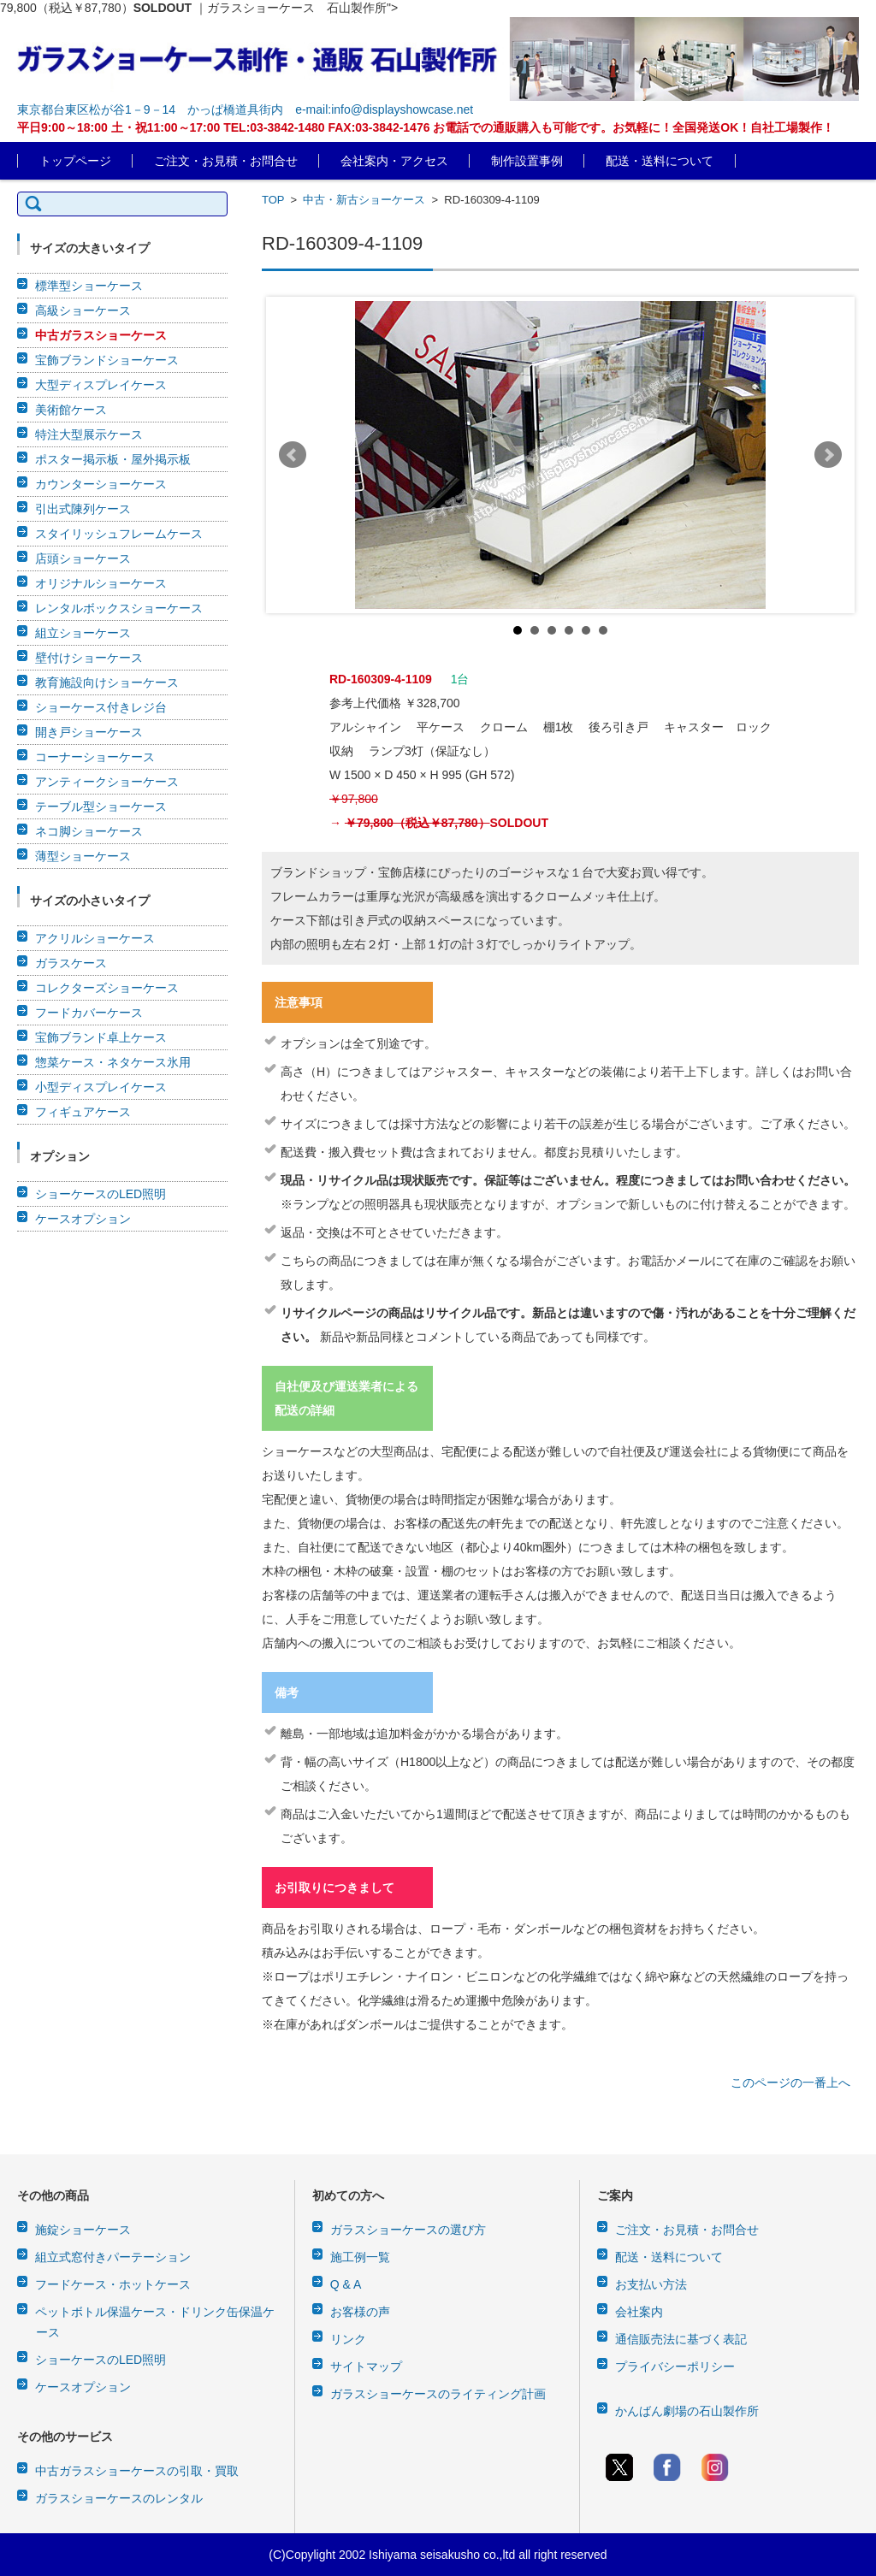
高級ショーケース (83, 310)
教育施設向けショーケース (107, 682)
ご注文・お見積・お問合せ (226, 161)
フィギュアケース (83, 1112)
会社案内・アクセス (394, 161)
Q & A (346, 2284)
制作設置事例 (527, 161)
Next (828, 455)
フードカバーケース (89, 1012)
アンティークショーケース (107, 782)
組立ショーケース (83, 633)
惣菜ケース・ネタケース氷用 (113, 1062)
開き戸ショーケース (89, 732)
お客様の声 (360, 2312)
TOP (273, 199)
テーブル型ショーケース (101, 806)
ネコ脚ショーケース (89, 831)
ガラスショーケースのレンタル (119, 2498)
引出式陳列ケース (83, 509)
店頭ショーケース (83, 558)
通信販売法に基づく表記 (681, 2339)
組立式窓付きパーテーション (113, 2257)
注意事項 (299, 1002)
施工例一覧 (360, 2257)
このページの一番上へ (790, 2082)
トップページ (75, 161)
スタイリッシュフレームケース (119, 534)
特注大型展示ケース (89, 434)
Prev (292, 455)
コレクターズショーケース (107, 988)
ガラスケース (71, 963)
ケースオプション (83, 1219)
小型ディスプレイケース (101, 1087)
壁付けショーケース (89, 658)
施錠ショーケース (83, 2229)
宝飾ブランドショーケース (107, 360)
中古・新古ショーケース (364, 199)
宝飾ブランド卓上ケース (101, 1037)
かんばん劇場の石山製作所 (687, 2411)
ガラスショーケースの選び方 (408, 2229)
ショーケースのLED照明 (100, 1194)
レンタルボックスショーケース (119, 608)
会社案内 (639, 2312)
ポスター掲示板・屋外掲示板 (113, 459)
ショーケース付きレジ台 (101, 707)
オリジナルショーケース (101, 583)
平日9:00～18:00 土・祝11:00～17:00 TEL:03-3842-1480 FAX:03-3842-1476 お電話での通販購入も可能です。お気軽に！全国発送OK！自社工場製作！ (425, 127)
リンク (348, 2339)
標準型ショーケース (89, 285)
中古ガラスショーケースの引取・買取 (137, 2471)
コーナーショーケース (95, 757)
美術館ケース (71, 410)
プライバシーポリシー (675, 2366)
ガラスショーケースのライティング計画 (438, 2394)
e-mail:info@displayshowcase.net (384, 109)
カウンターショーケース (101, 484)
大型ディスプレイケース (101, 385)
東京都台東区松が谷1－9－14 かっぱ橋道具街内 (150, 109)
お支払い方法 (651, 2284)
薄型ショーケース (83, 856)
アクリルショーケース (95, 938)
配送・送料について (659, 161)
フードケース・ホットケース (113, 2284)
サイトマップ (366, 2366)
